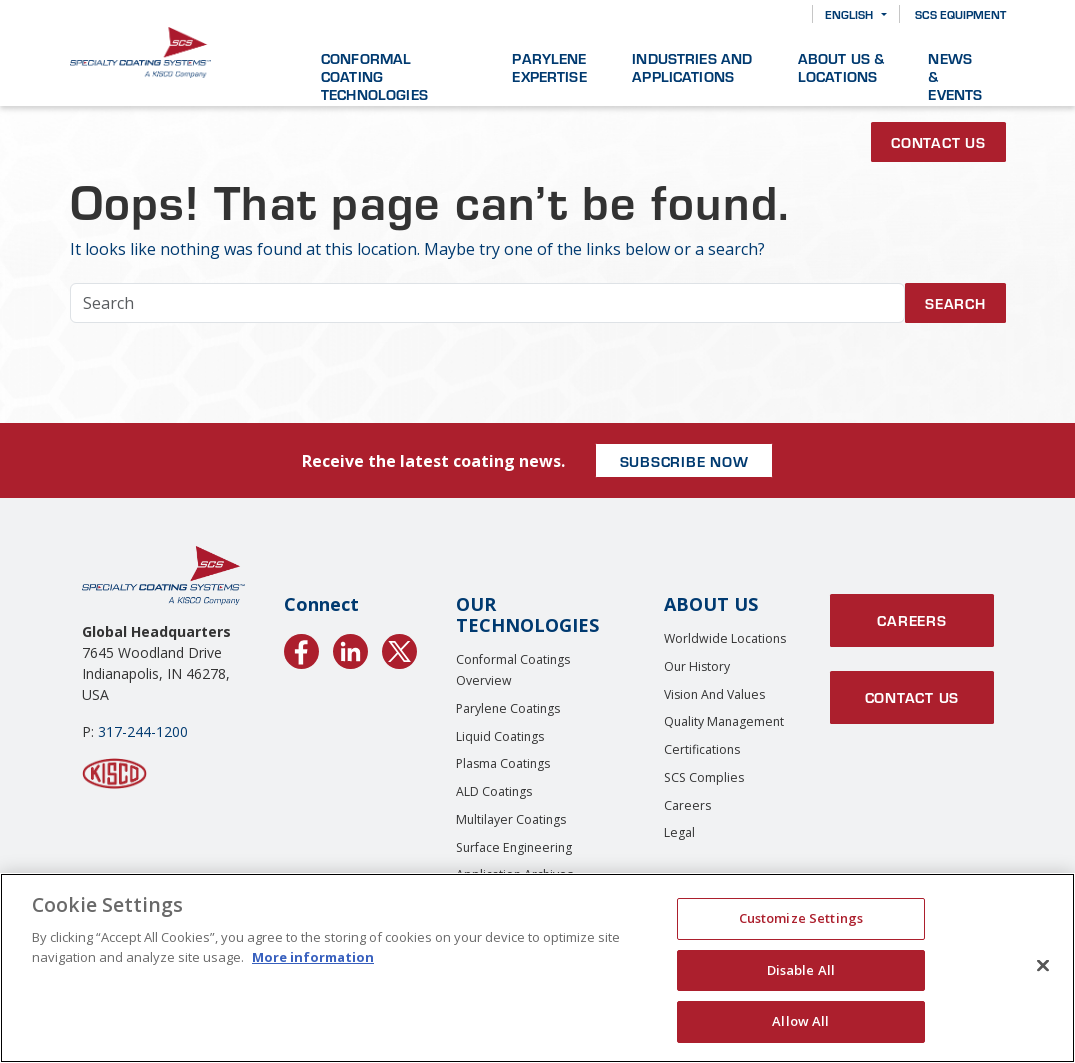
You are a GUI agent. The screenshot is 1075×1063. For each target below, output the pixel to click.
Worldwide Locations (725, 638)
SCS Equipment (960, 14)
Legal (679, 832)
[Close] (1043, 966)
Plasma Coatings (503, 763)
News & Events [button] (955, 76)
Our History (697, 666)
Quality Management (724, 721)
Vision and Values (714, 694)
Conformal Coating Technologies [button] (374, 76)
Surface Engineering (514, 847)
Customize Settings (801, 918)
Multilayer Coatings (511, 819)
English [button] (849, 14)
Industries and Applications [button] (692, 67)
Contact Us (938, 142)
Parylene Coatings (508, 708)
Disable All (801, 970)
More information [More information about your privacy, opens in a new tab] (313, 957)
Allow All (800, 1021)
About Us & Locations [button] (841, 67)
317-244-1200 (143, 731)
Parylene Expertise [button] (549, 67)
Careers (687, 805)
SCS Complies (704, 777)
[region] (537, 968)
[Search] (782, 14)
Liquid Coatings (500, 736)
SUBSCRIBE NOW (684, 461)
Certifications (702, 749)
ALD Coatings (494, 791)
